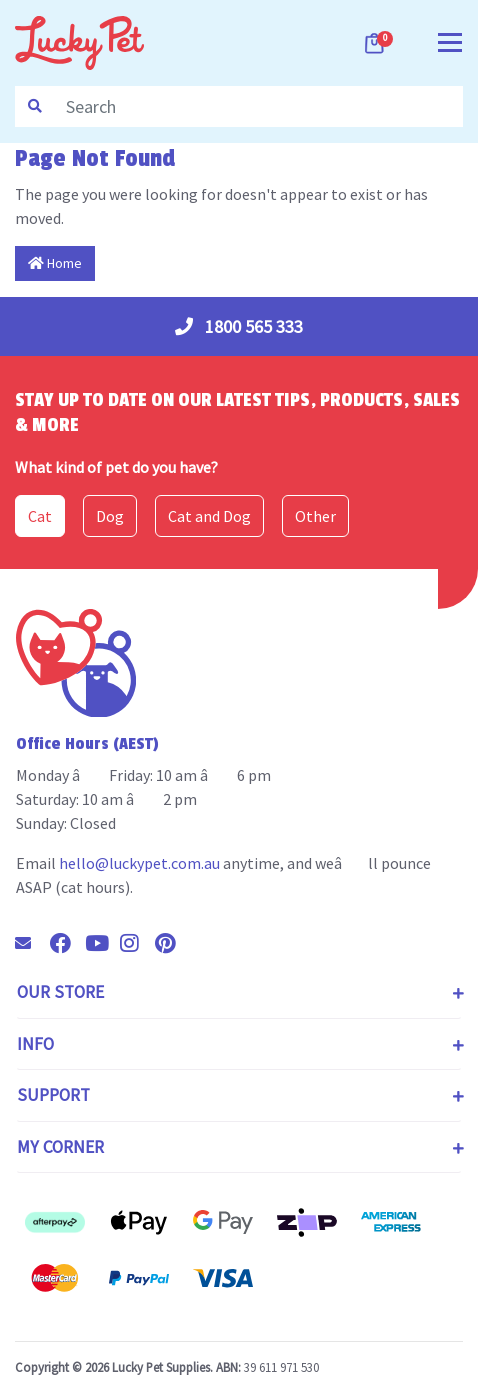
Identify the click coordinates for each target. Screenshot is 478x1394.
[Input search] (258, 106)
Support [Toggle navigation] (53, 1095)
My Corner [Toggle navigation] (60, 1147)
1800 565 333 (239, 326)
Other (315, 516)
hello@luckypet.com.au (139, 863)
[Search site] (35, 106)
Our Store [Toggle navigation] (60, 992)
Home (55, 263)
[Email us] (31, 943)
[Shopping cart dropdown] (376, 43)
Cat (40, 516)
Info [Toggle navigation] (35, 1044)
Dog (110, 516)
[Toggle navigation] (450, 40)
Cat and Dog (209, 516)
